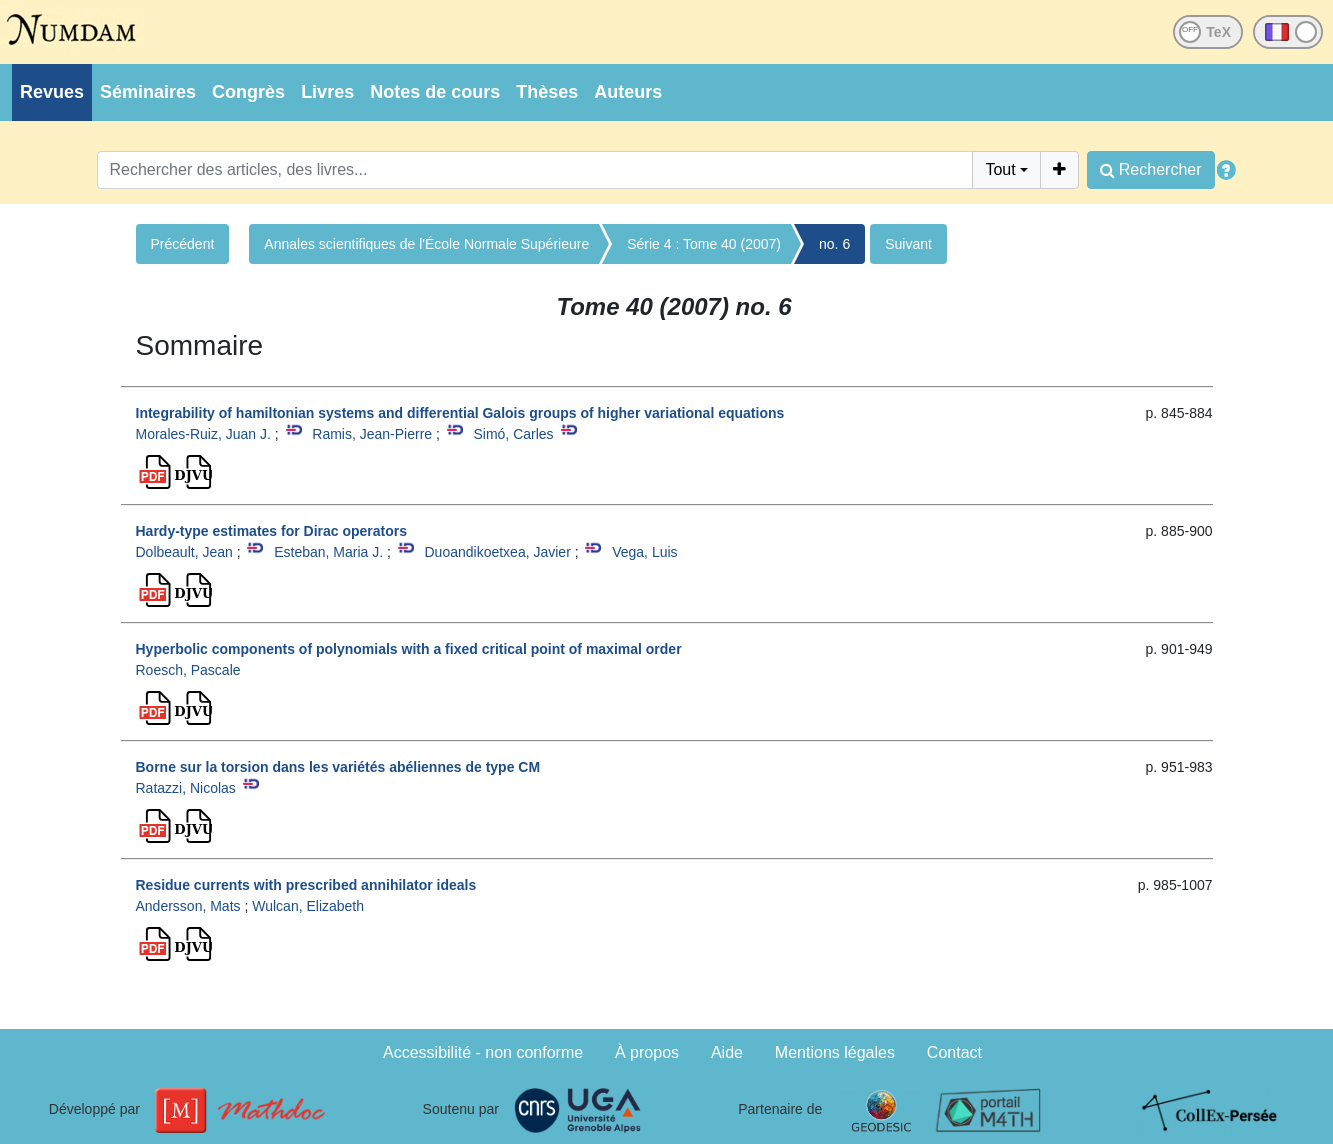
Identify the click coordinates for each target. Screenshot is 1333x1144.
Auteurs (628, 92)
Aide (727, 1052)
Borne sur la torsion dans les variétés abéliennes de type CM (338, 767)
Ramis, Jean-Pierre (372, 434)
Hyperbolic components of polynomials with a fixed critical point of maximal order (409, 649)
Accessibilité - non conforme (483, 1052)
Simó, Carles (513, 434)
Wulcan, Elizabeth (308, 906)
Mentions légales (835, 1052)
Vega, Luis (644, 552)
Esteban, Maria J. (328, 552)
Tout (1000, 169)
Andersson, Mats (188, 906)
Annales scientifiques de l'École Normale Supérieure (426, 244)
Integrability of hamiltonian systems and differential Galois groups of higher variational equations (460, 413)
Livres (327, 92)
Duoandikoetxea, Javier (497, 552)
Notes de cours (435, 92)
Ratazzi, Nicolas (186, 788)
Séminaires (148, 92)
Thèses (547, 92)
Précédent (183, 244)
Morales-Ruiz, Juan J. (203, 434)
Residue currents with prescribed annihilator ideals (306, 885)
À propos (647, 1052)
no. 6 (834, 244)
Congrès (248, 92)
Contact (954, 1052)
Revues (52, 92)
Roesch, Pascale (188, 670)
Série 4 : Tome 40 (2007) (704, 244)
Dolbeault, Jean (184, 552)
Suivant (908, 244)
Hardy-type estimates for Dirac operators (272, 531)
